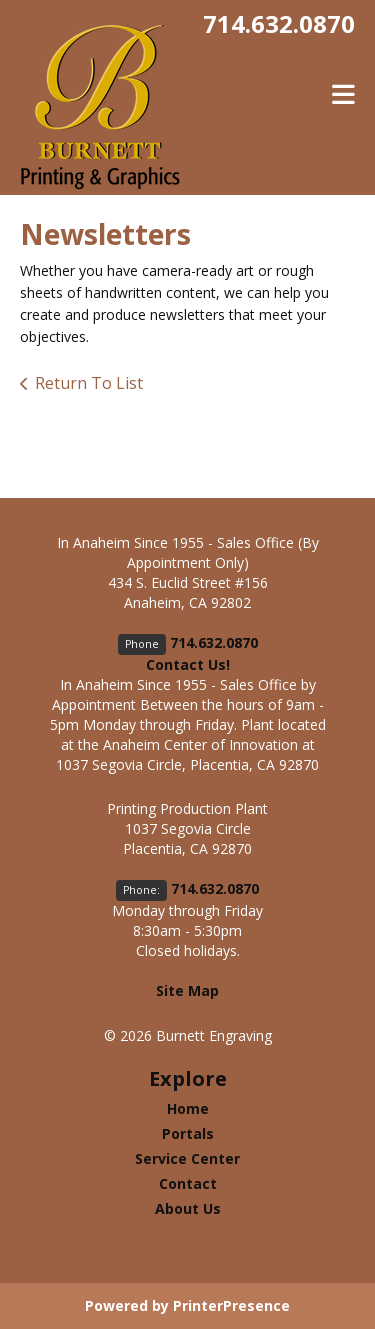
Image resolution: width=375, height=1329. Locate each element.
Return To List (89, 383)
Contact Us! (188, 664)
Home (188, 1108)
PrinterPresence (231, 1305)
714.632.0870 (279, 23)
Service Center (187, 1158)
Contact (188, 1183)
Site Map (187, 990)
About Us (188, 1208)
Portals (188, 1133)
